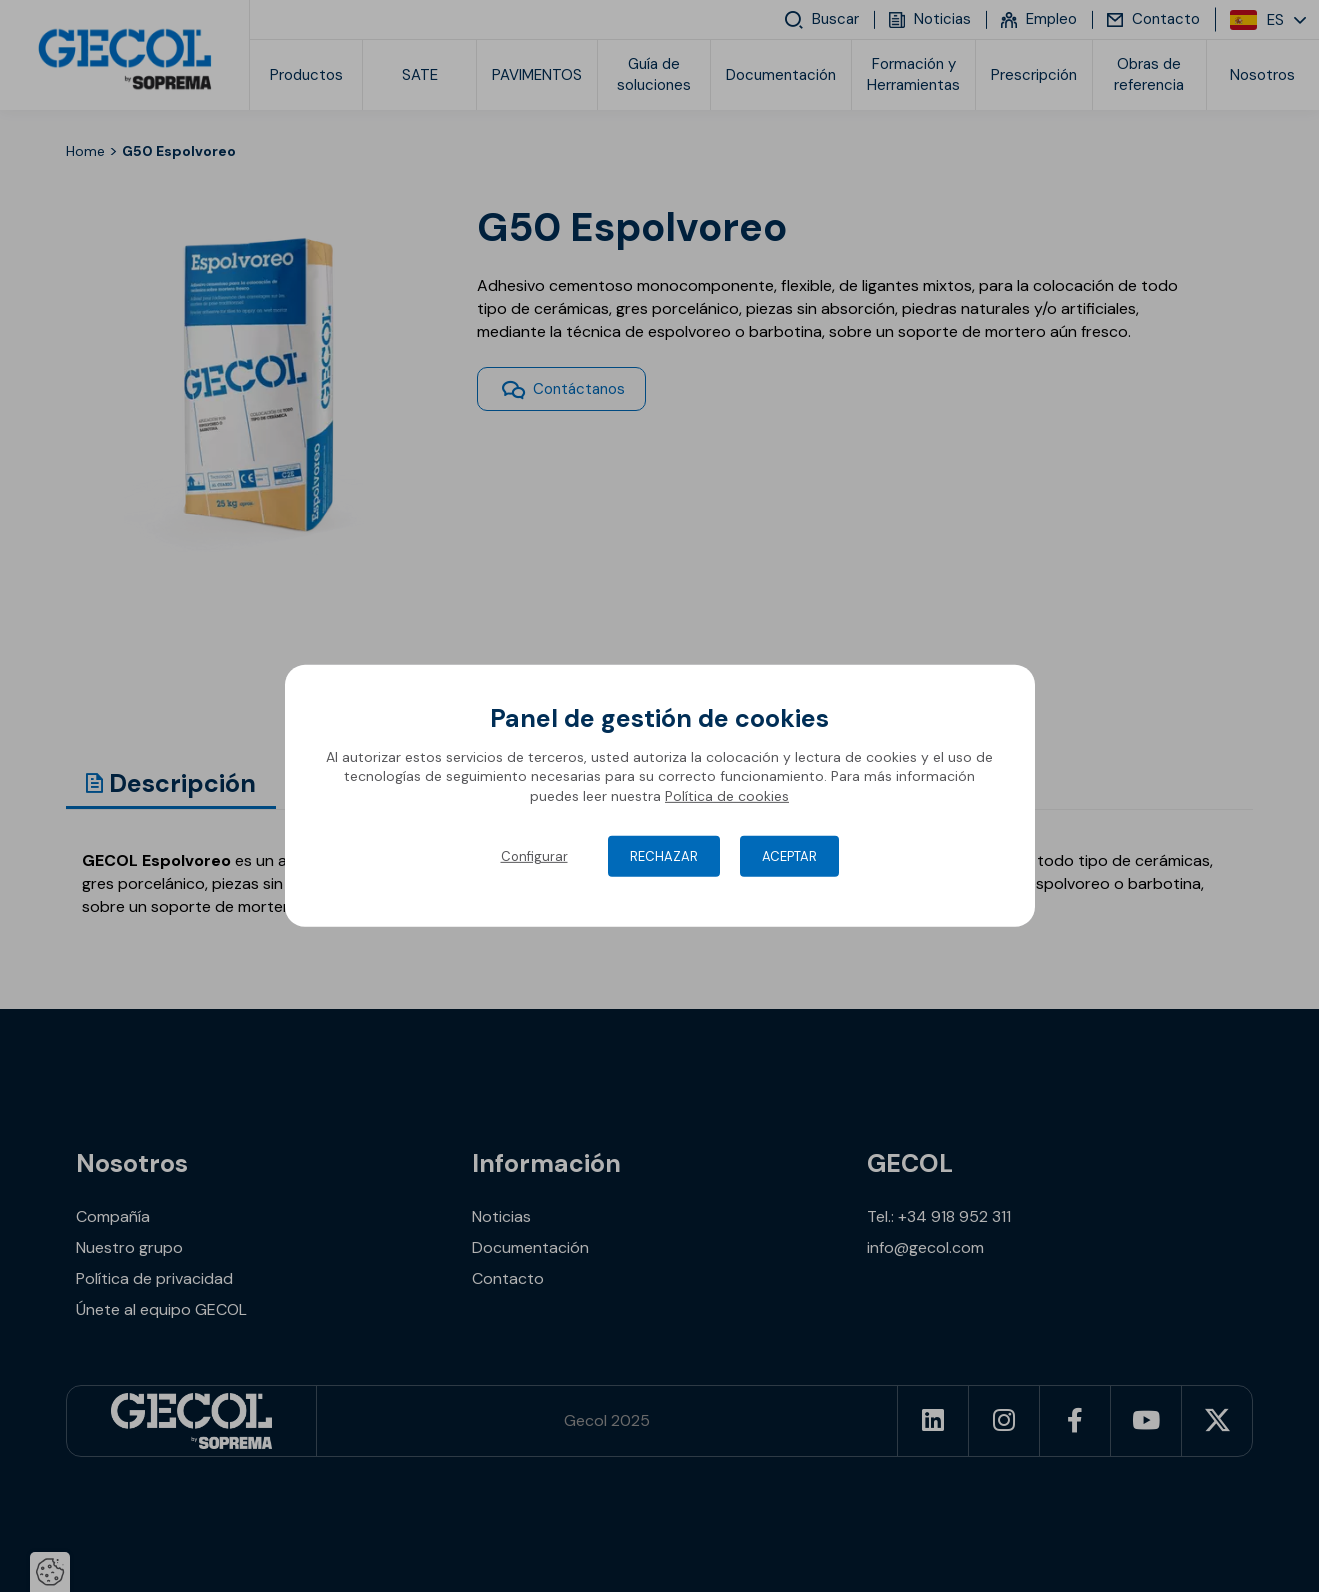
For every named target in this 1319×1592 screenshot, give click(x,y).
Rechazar (664, 856)
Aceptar (789, 856)
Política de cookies (727, 796)
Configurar (534, 856)
